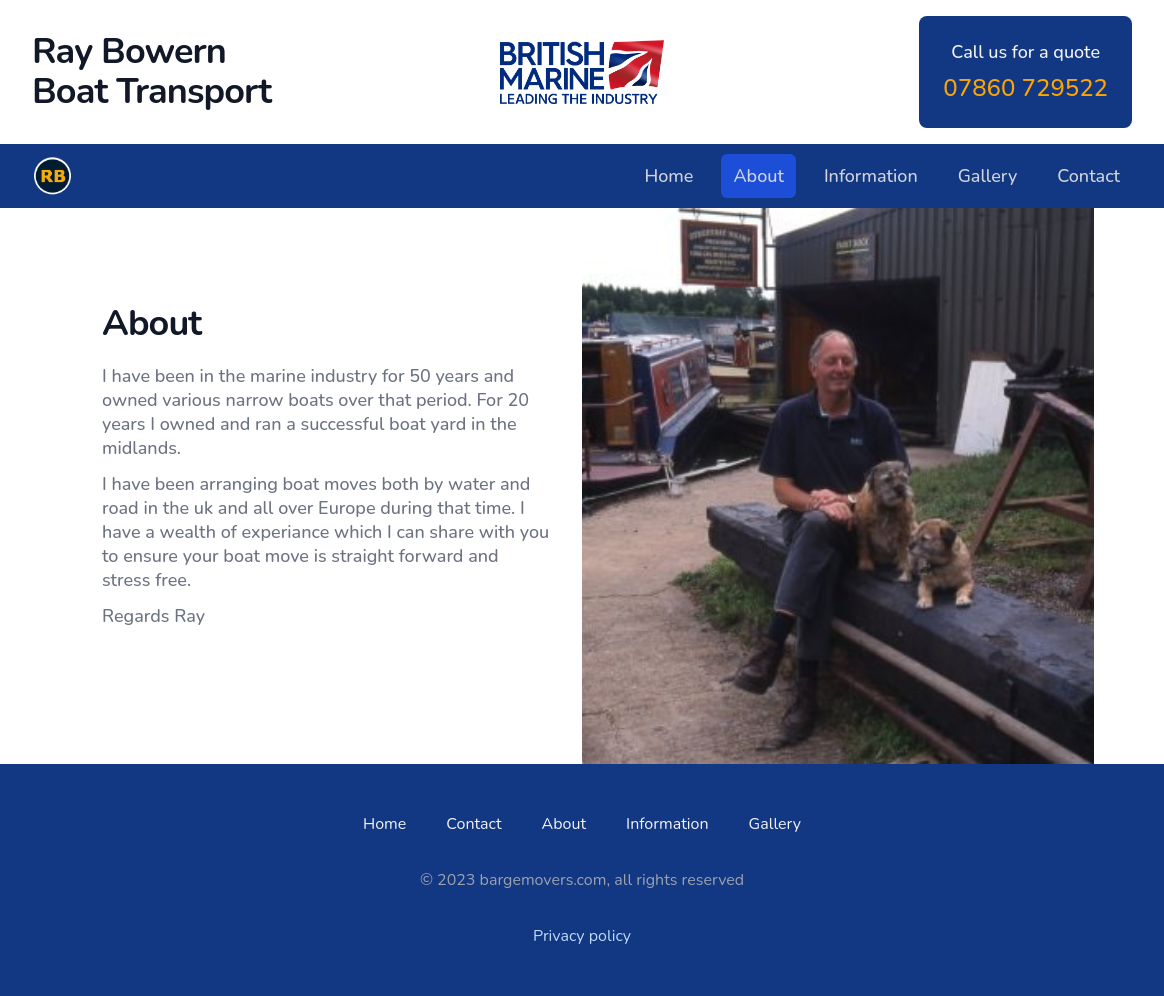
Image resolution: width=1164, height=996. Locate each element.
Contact (1088, 176)
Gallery (988, 176)
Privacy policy (582, 936)
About (758, 176)
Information (871, 176)
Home (668, 176)
